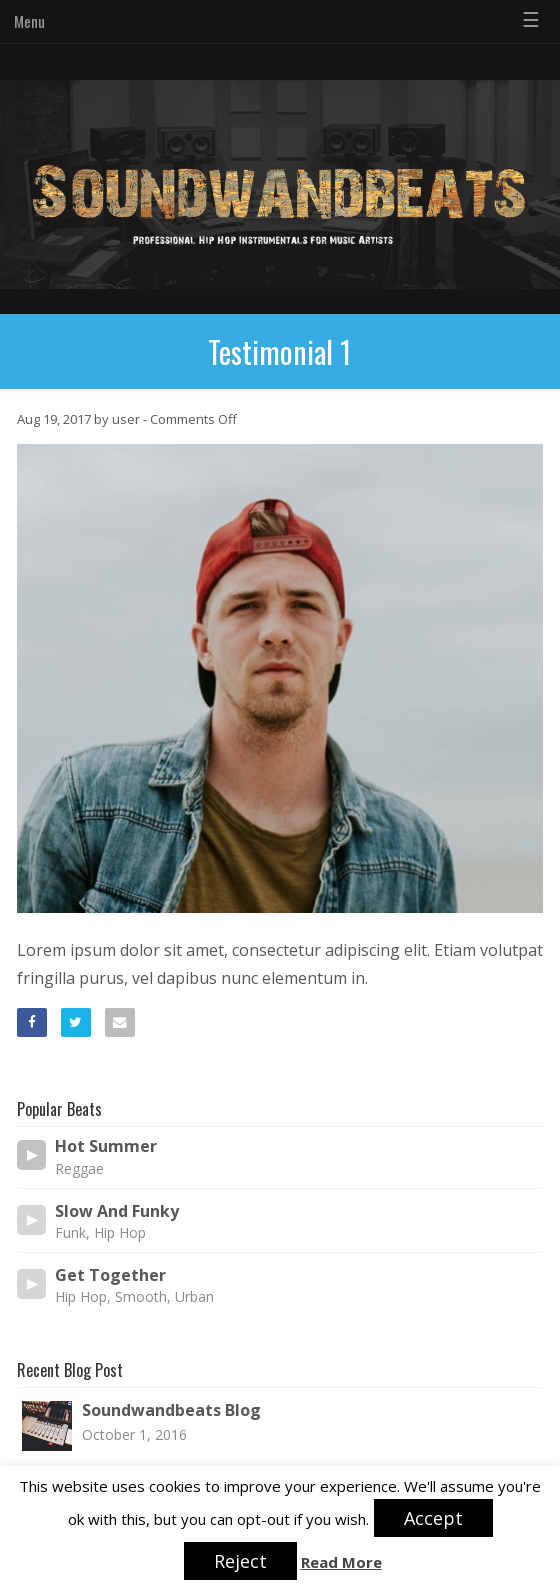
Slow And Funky (117, 1211)
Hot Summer (106, 1146)
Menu (29, 21)
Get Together (110, 1275)
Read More (341, 1562)
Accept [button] (433, 1518)
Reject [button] (240, 1561)
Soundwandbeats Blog (171, 1410)
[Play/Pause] (32, 1155)
